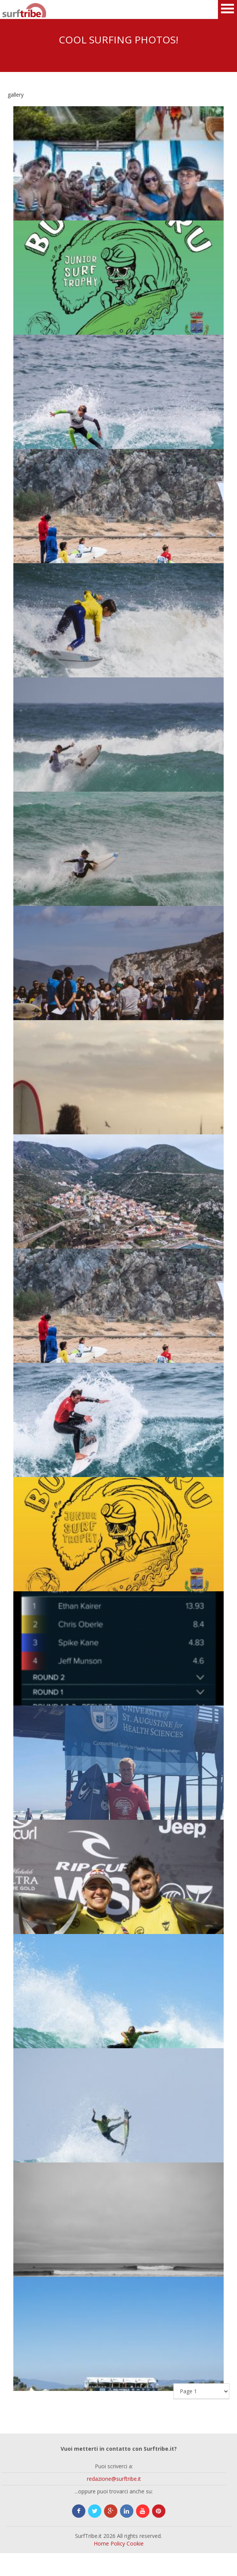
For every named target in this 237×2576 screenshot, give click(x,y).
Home (101, 2543)
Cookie (135, 2543)
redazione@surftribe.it (114, 2478)
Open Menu (227, 9)
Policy (117, 2543)
